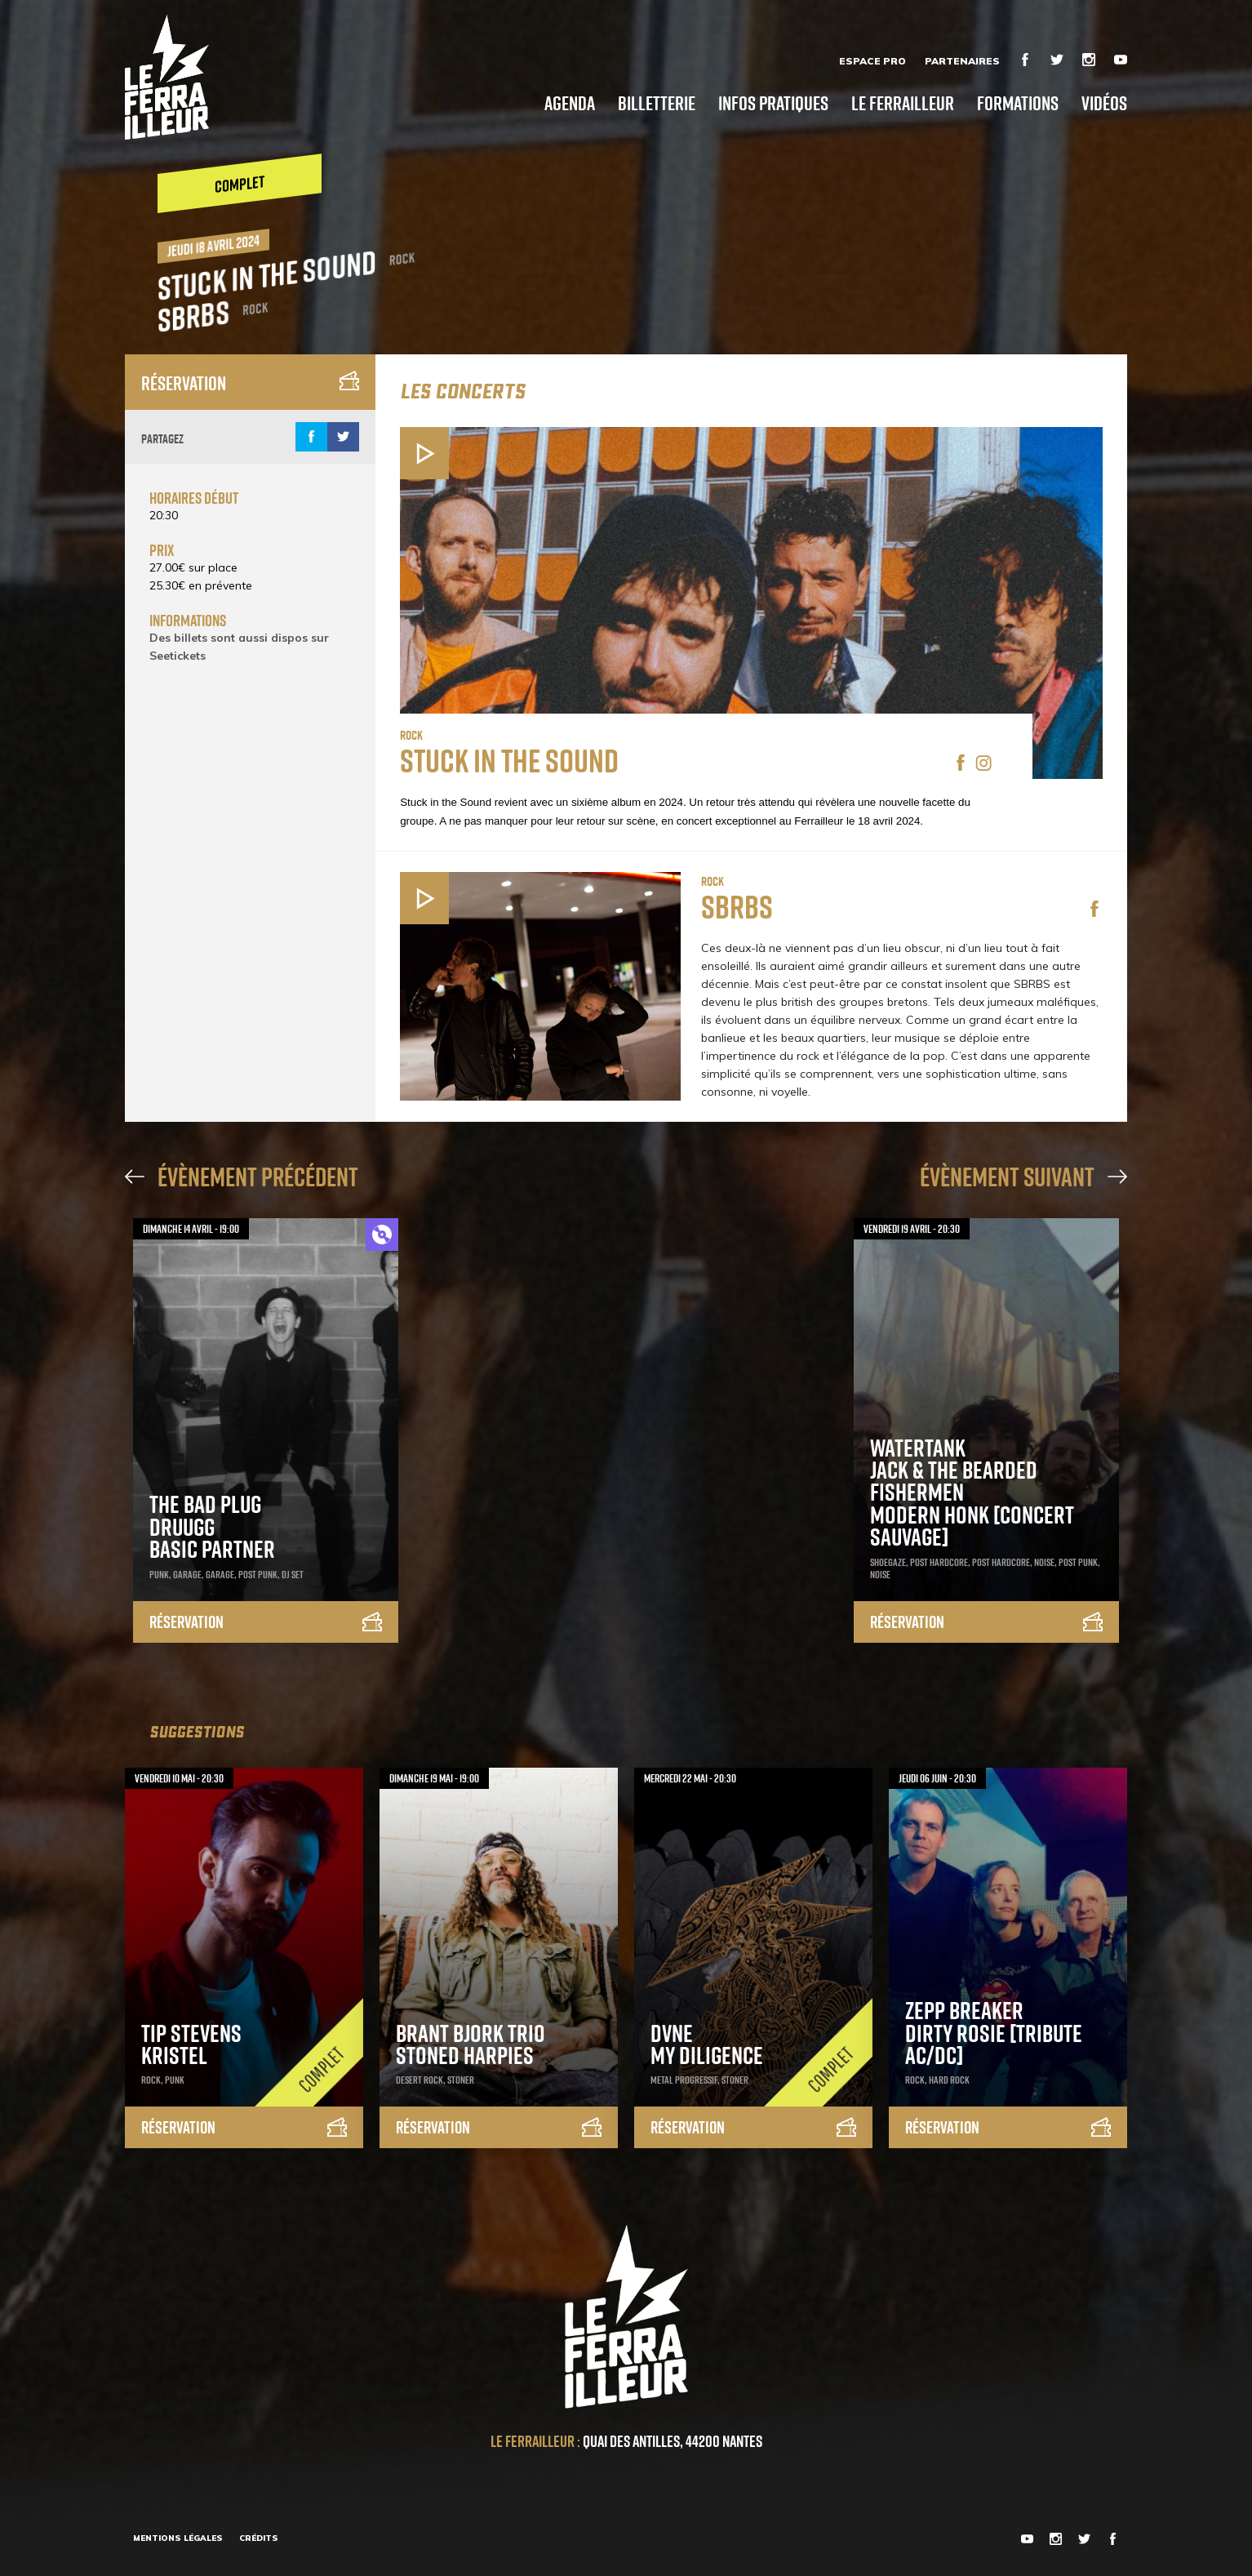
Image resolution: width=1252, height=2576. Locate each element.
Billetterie (656, 102)
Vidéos (1104, 102)
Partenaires (962, 61)
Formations (1018, 102)
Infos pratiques (773, 102)
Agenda (569, 102)
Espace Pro (872, 61)
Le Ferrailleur (902, 102)
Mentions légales (178, 2538)
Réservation (250, 382)
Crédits (258, 2538)
